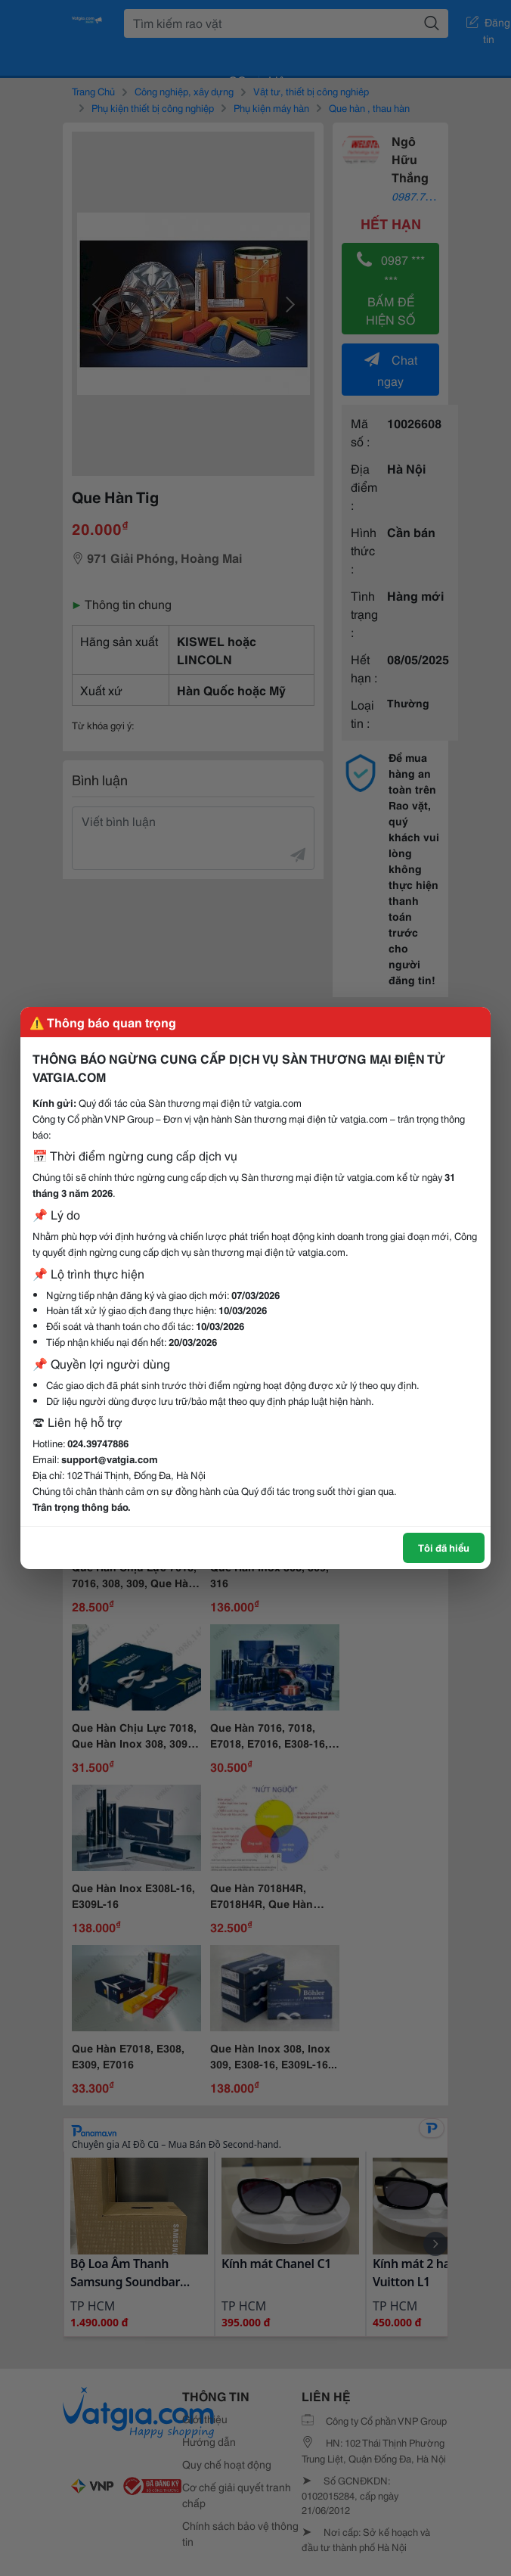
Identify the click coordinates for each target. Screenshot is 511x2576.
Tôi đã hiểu (443, 1547)
